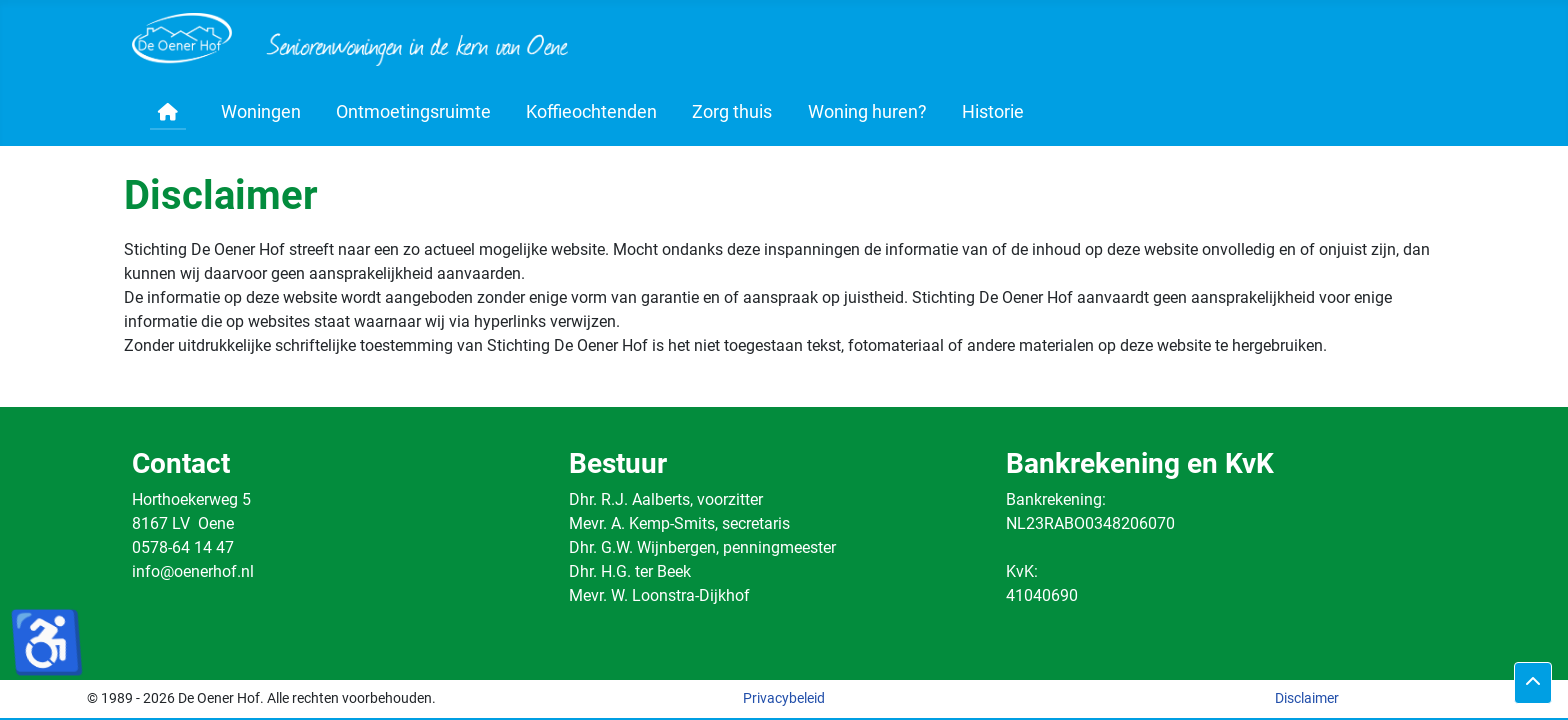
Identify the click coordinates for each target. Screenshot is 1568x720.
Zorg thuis (732, 112)
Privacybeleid (784, 698)
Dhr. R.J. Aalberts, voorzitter (666, 499)
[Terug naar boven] (1533, 683)
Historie (993, 112)
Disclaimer (1307, 698)
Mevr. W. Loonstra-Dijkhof (659, 595)
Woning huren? (867, 112)
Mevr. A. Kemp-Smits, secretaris (679, 523)
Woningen (261, 112)
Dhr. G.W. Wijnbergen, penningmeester (702, 547)
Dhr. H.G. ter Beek (630, 571)
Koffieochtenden (591, 112)
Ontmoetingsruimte (413, 112)
